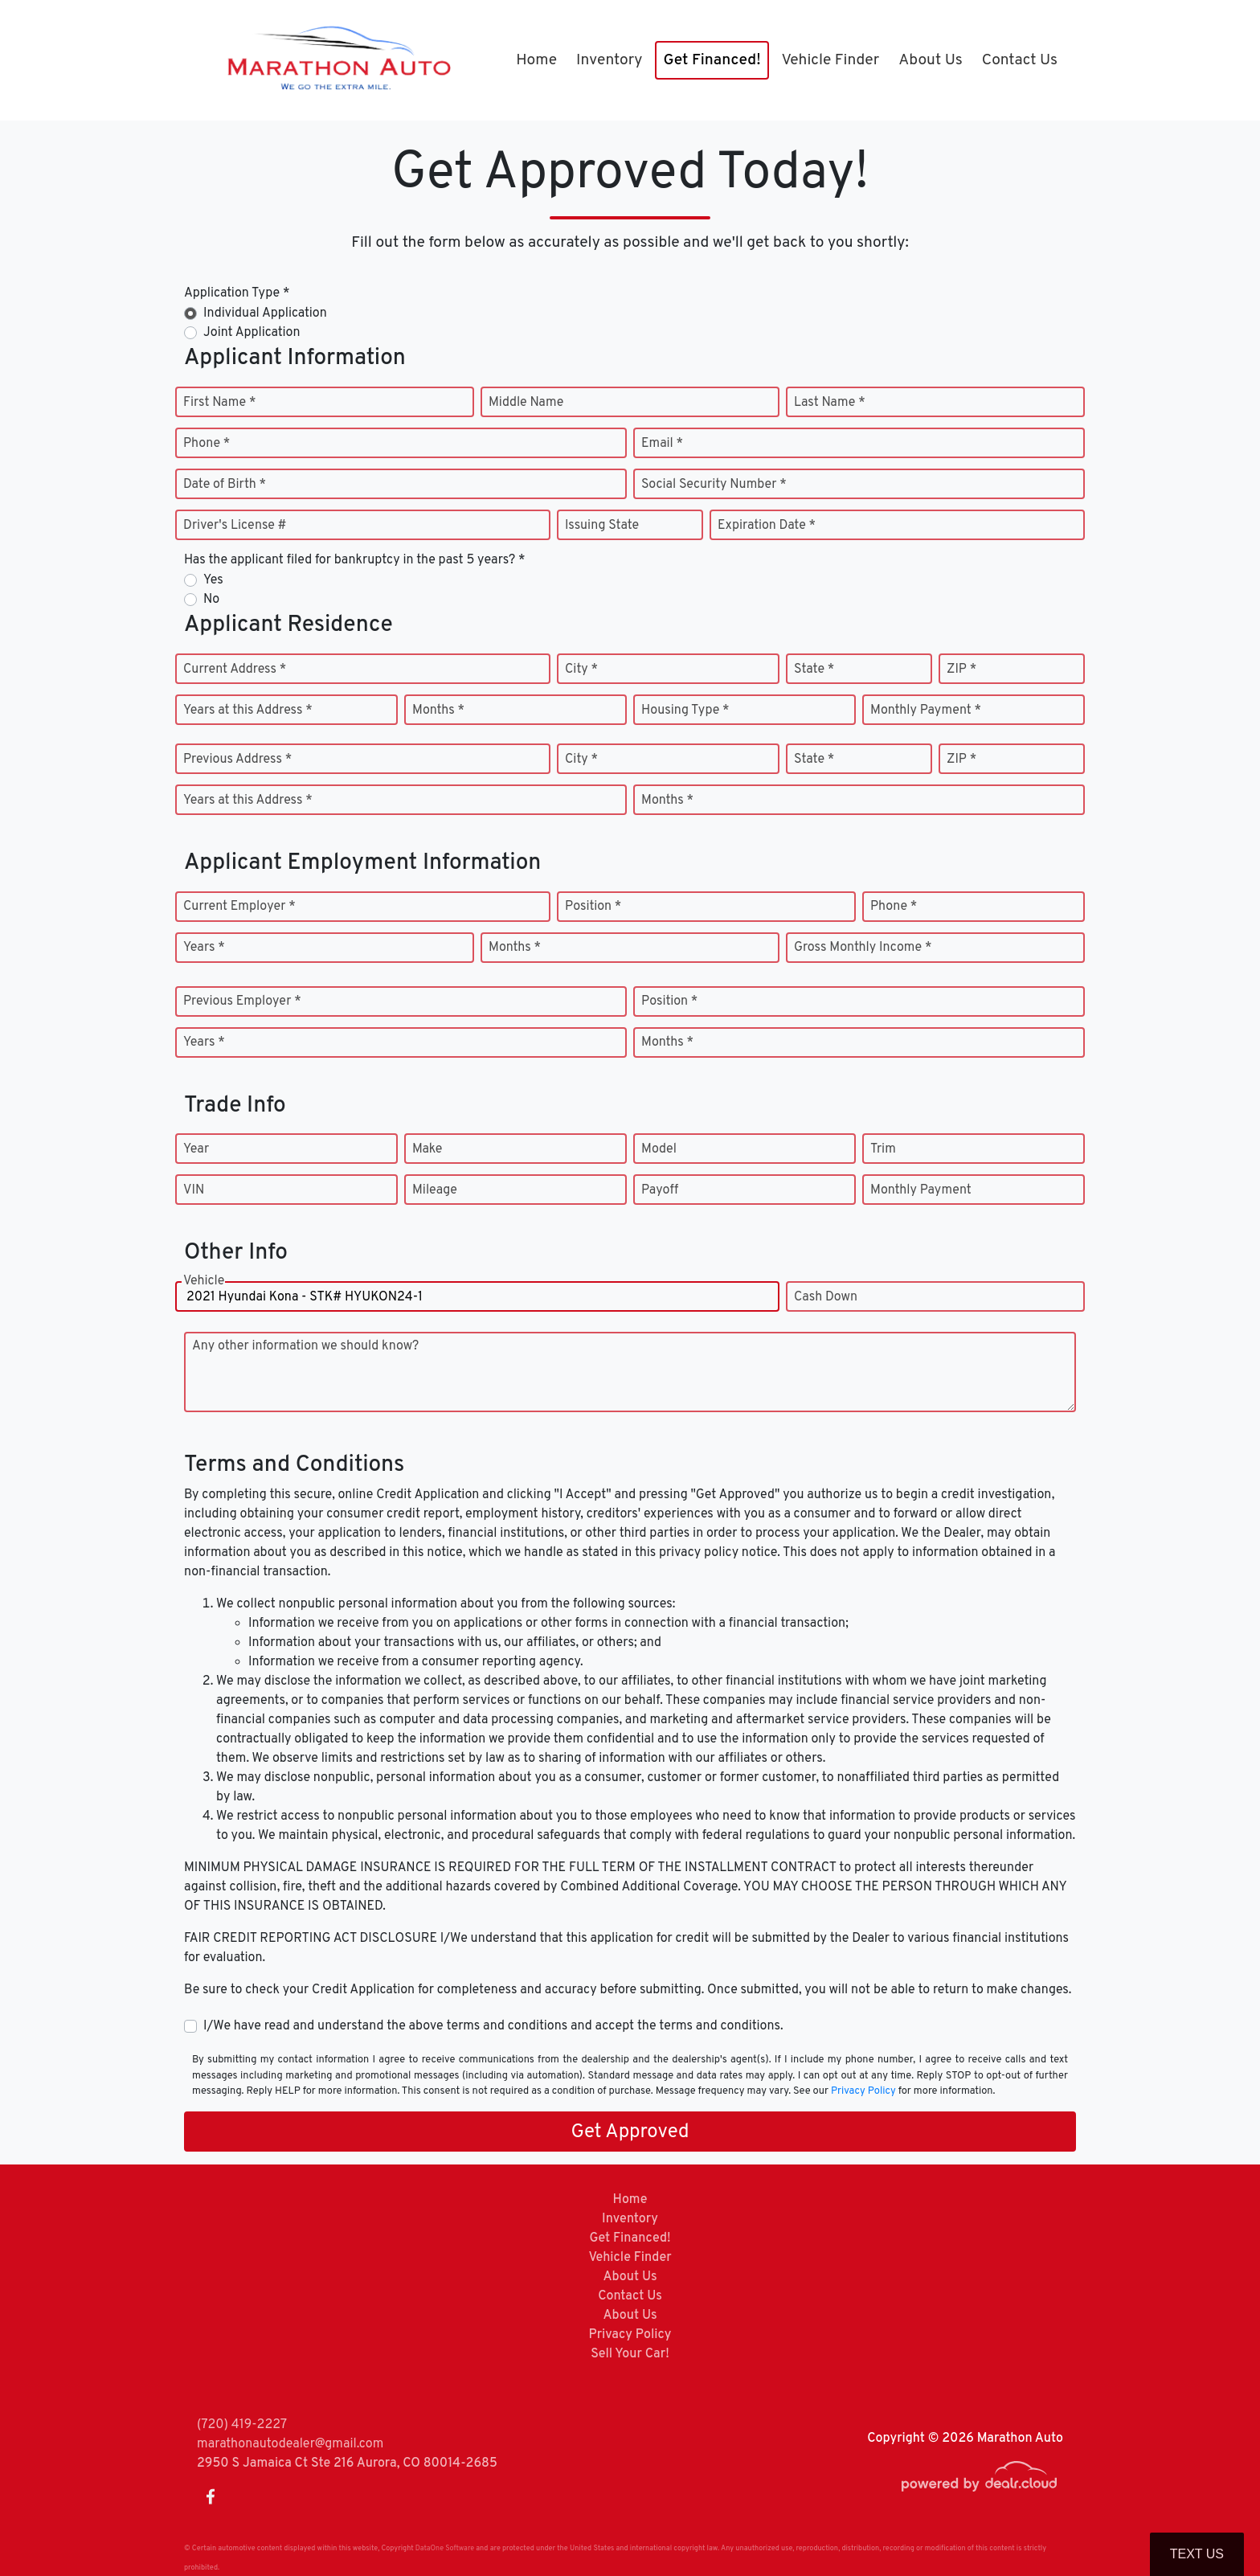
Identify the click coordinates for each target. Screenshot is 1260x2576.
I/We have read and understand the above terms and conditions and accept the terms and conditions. (493, 2026)
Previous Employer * (242, 1001)
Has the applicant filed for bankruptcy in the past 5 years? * (355, 560)
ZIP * (961, 669)
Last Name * (829, 403)
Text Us (1197, 2554)
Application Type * (236, 293)
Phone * (206, 444)
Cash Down (825, 1297)
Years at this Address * (248, 710)
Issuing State (602, 526)
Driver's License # (235, 526)
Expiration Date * (767, 526)
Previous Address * (237, 760)
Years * (204, 948)
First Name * (219, 403)
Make (427, 1149)
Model (659, 1149)
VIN (193, 1190)
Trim (883, 1149)
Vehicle (203, 1297)
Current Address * (234, 669)
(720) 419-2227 (242, 2425)
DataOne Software (444, 2548)
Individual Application (265, 313)
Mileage (434, 1190)
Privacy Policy (863, 2091)
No (211, 600)
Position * (593, 907)
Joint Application (251, 333)
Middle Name (526, 403)
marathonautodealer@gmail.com (290, 2444)
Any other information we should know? (305, 1346)
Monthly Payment (921, 1190)
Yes (213, 580)
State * (814, 669)
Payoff (659, 1190)
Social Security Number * (714, 485)
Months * (438, 710)
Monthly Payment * (925, 710)
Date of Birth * (224, 485)
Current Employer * (239, 907)
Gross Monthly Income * (862, 948)
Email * (662, 444)
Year (196, 1149)
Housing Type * (685, 710)
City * (581, 669)
